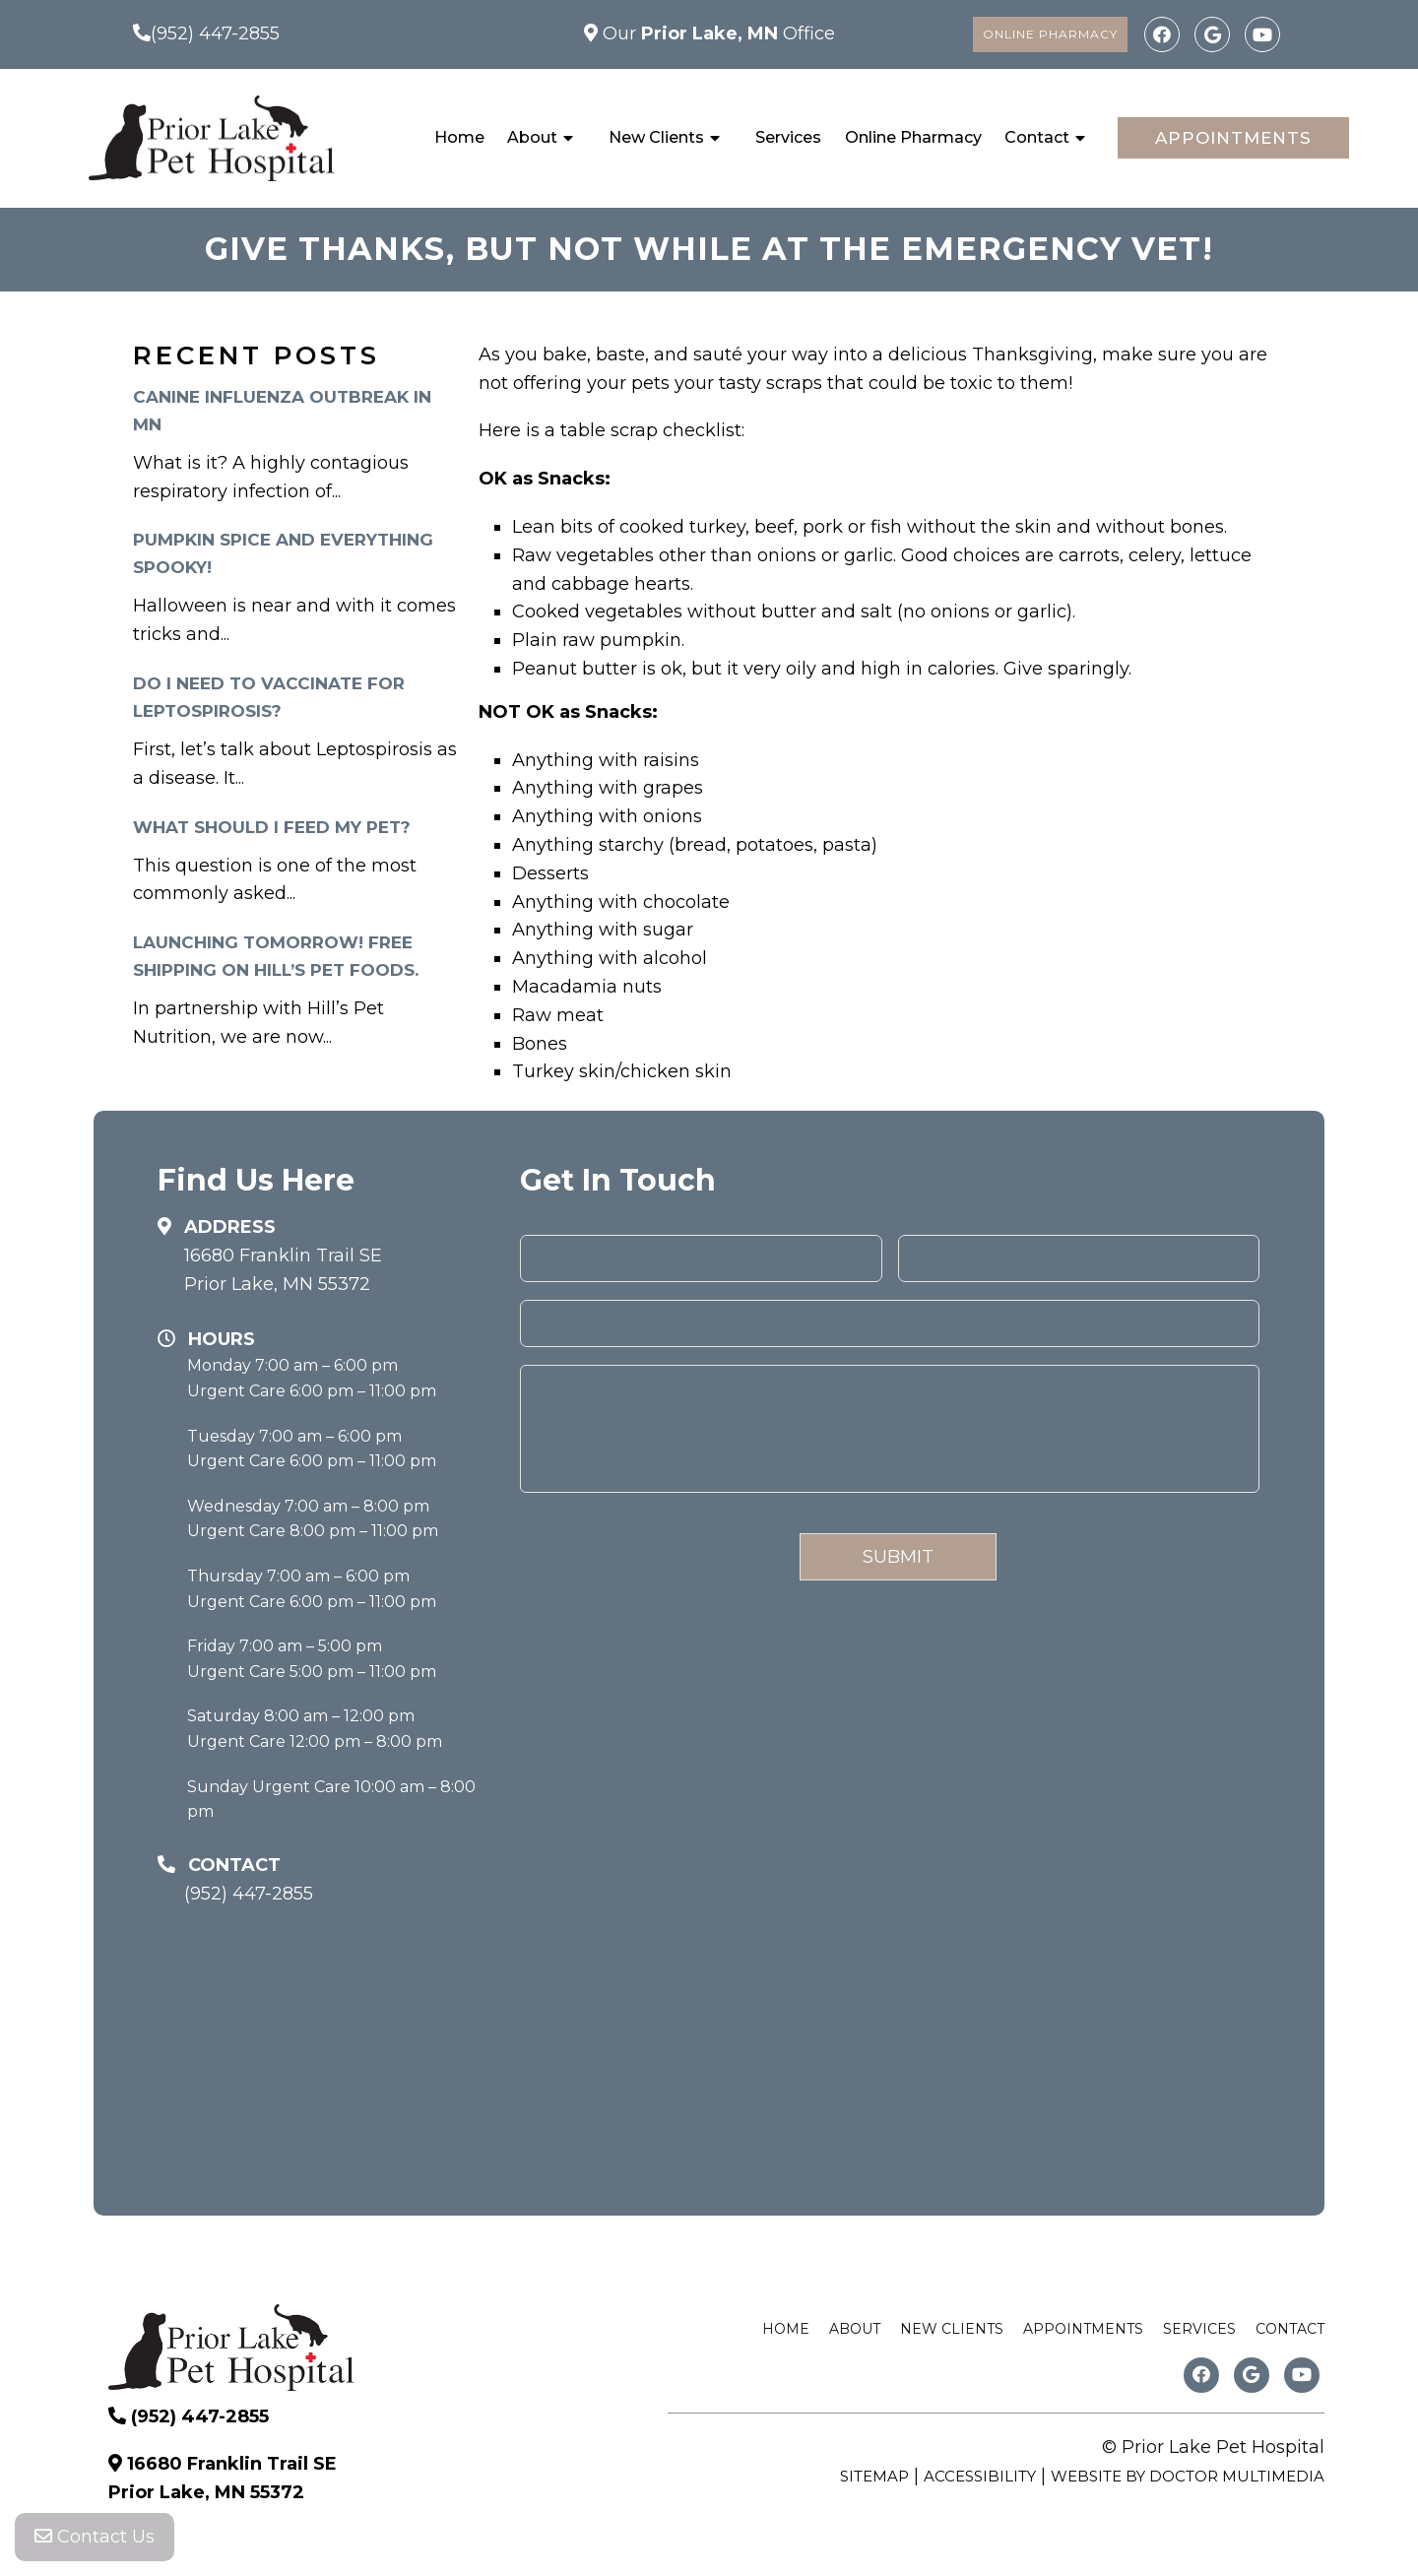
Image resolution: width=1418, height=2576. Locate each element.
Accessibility (980, 2476)
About (532, 137)
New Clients (656, 137)
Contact (1036, 137)
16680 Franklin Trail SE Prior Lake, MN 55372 (283, 1270)
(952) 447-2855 (215, 33)
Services (788, 137)
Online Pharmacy (1050, 34)
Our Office (716, 33)
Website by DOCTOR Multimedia (1187, 2476)
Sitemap (874, 2476)
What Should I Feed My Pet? (272, 827)
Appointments (1233, 138)
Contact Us (94, 2536)
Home (459, 137)
